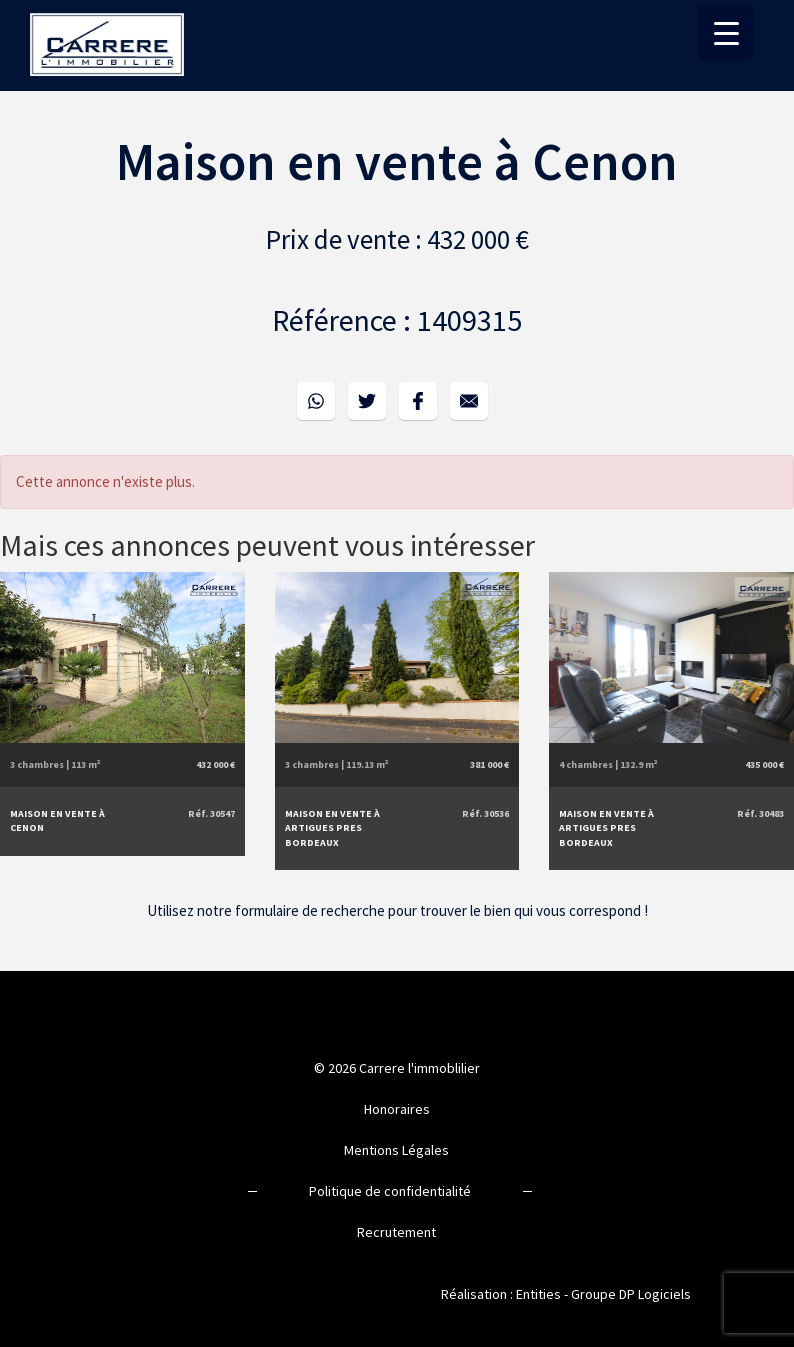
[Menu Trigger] (726, 32)
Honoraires (397, 1109)
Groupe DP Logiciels (631, 1294)
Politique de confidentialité (390, 1191)
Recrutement (396, 1232)
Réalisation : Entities (501, 1294)
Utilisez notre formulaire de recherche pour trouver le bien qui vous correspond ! (397, 910)
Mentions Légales (396, 1150)
